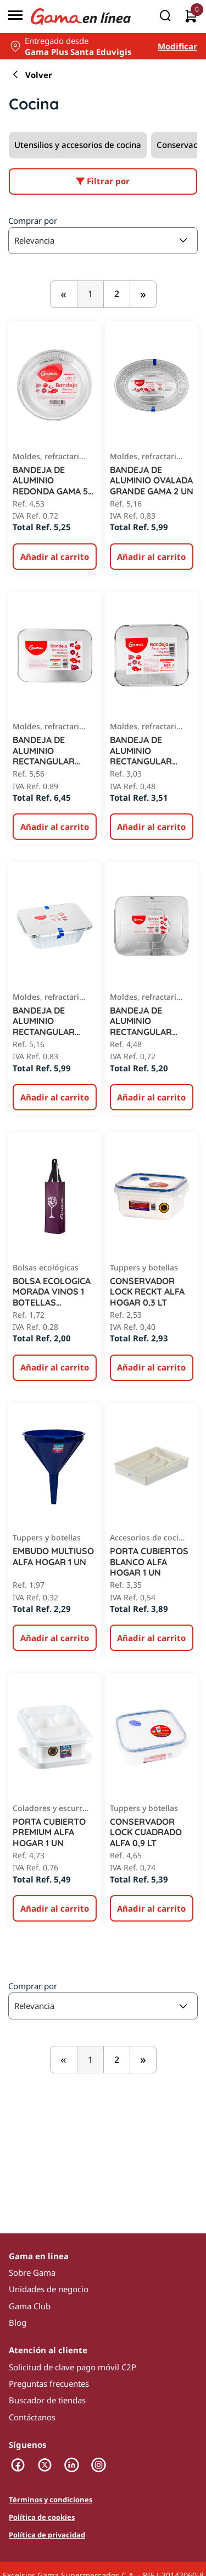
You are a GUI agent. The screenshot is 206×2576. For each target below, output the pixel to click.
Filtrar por (103, 180)
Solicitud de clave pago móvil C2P (72, 2367)
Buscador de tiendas (47, 2400)
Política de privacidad (47, 2535)
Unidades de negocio (48, 2289)
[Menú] (15, 16)
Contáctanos (32, 2417)
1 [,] (90, 294)
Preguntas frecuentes (49, 2383)
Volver (30, 74)
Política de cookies (42, 2517)
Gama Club (30, 2306)
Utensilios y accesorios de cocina (77, 144)
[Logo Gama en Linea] (81, 16)
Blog (17, 2322)
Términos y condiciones (50, 2500)
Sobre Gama (32, 2272)
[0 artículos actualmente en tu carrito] (191, 16)
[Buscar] (165, 16)
